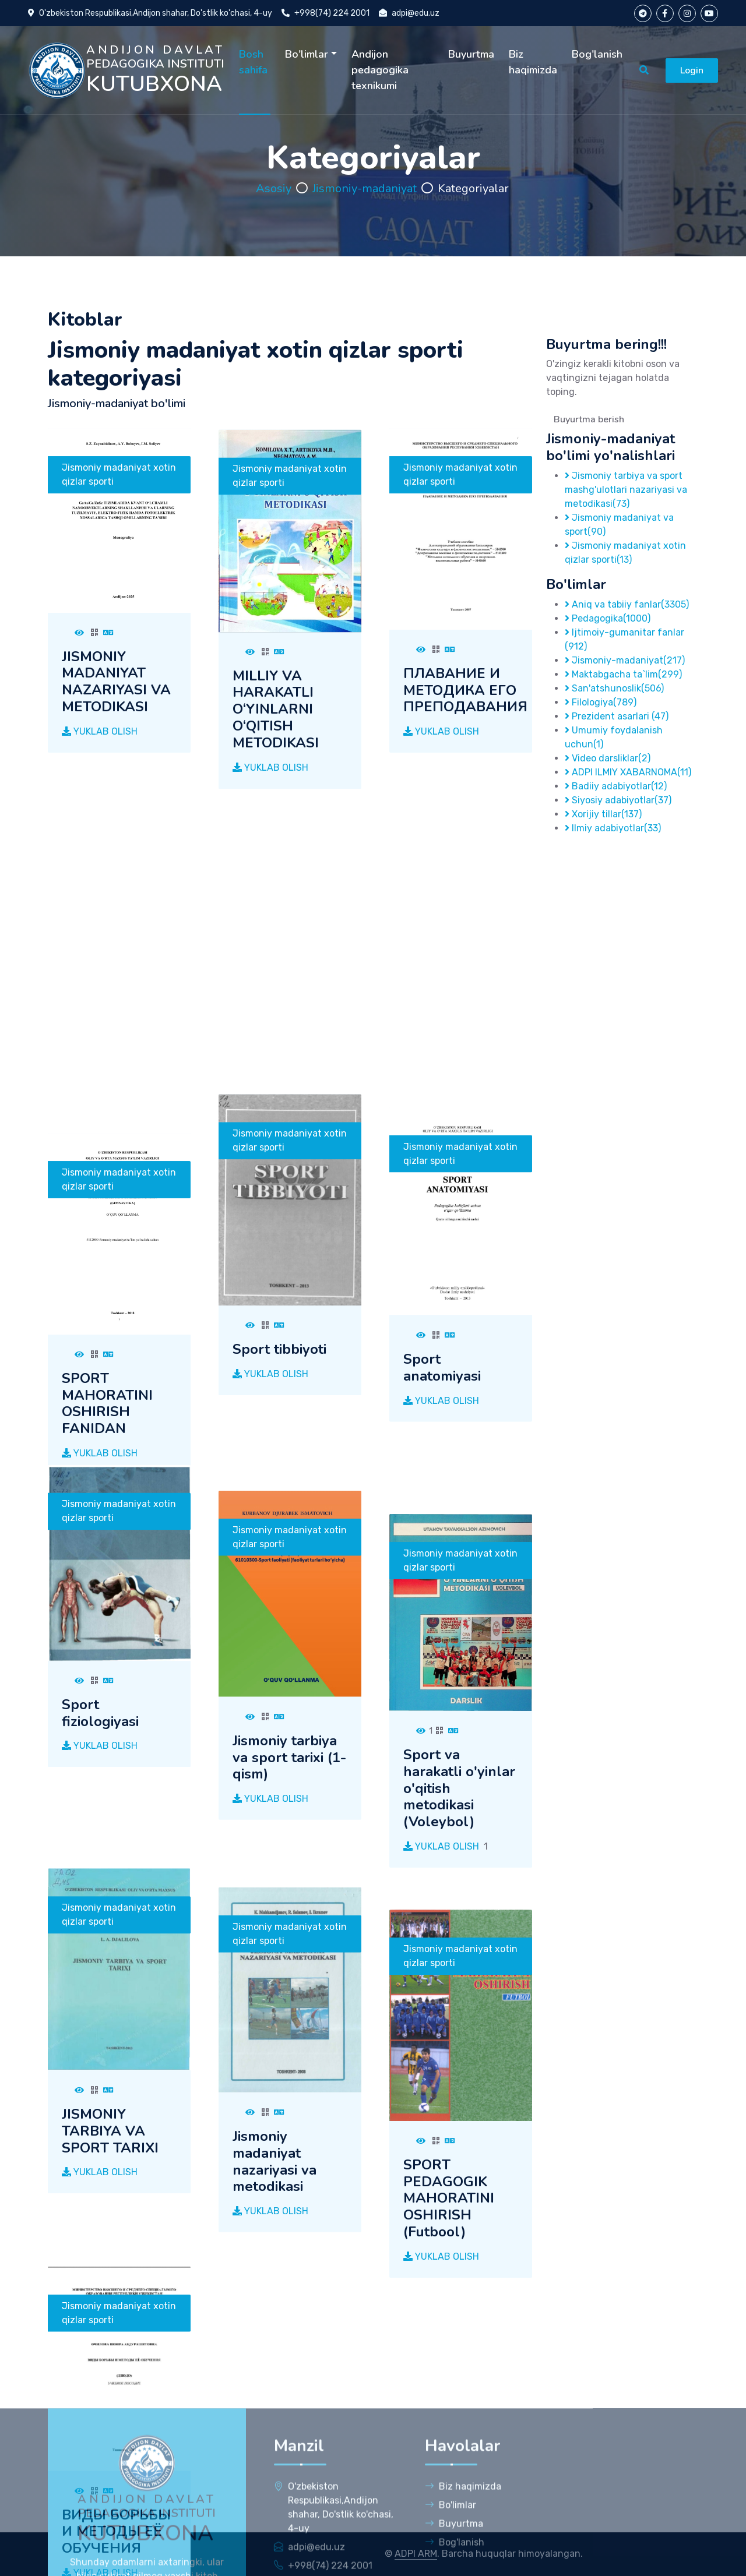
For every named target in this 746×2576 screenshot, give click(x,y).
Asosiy (273, 188)
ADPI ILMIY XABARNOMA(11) (628, 772)
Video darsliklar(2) (607, 758)
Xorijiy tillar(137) (603, 814)
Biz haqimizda (533, 62)
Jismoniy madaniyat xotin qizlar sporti (119, 543)
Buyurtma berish (589, 419)
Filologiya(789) (600, 702)
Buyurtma (471, 54)
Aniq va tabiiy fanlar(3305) (627, 604)
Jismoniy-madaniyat (364, 188)
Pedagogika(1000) (607, 618)
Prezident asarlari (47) (616, 716)
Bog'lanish (597, 54)
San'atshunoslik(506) (614, 688)
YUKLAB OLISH (100, 800)
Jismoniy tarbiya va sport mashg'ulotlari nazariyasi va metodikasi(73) (626, 489)
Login (691, 70)
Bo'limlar (306, 54)
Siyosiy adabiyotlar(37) (618, 800)
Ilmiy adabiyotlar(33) (613, 828)
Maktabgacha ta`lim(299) (623, 674)
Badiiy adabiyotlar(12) (616, 786)
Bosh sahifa (253, 62)
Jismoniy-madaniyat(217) (625, 660)
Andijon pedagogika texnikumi (380, 70)
